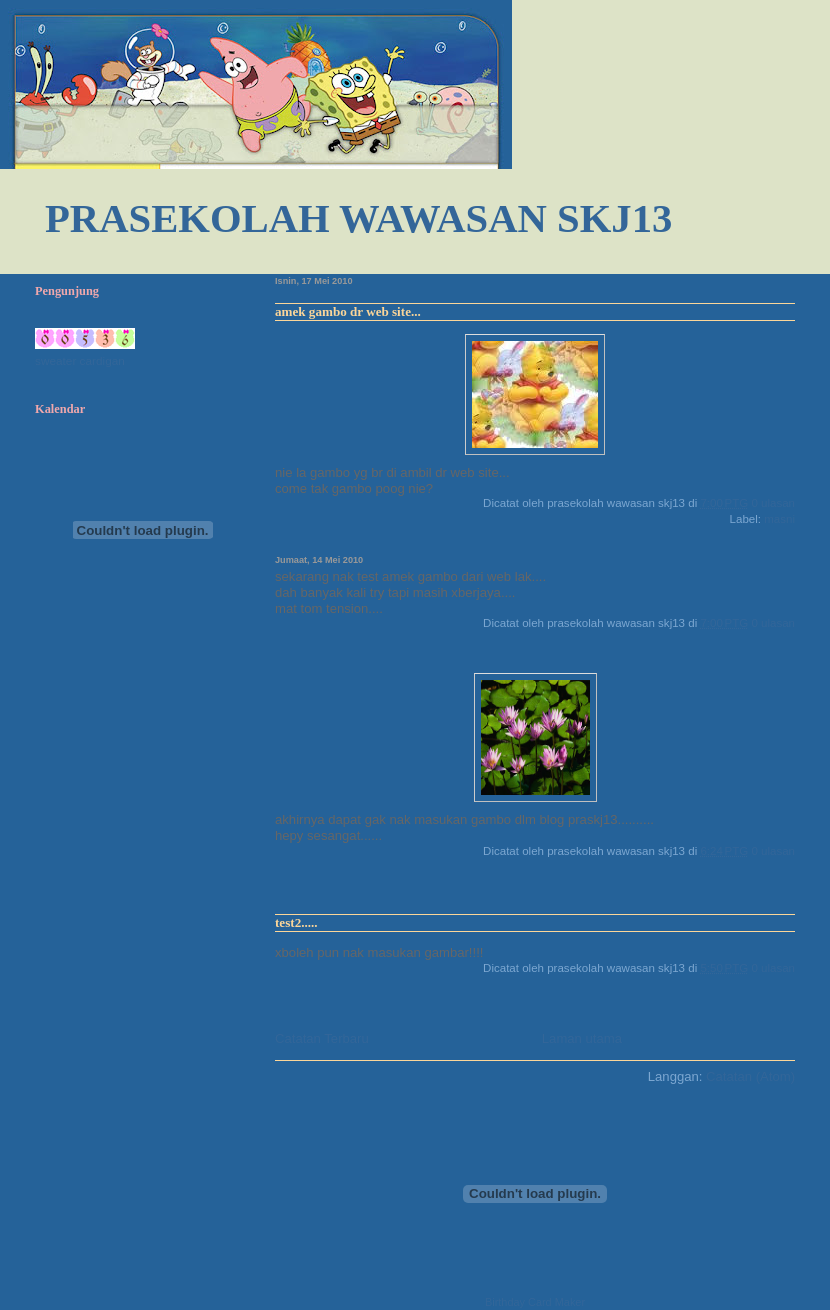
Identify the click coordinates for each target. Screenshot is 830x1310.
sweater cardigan (80, 361)
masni (779, 519)
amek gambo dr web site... (348, 311)
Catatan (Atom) (750, 1076)
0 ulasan (773, 503)
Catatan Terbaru (322, 1038)
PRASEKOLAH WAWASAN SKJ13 (358, 218)
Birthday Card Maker (535, 1302)
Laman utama (582, 1038)
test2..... (296, 922)
